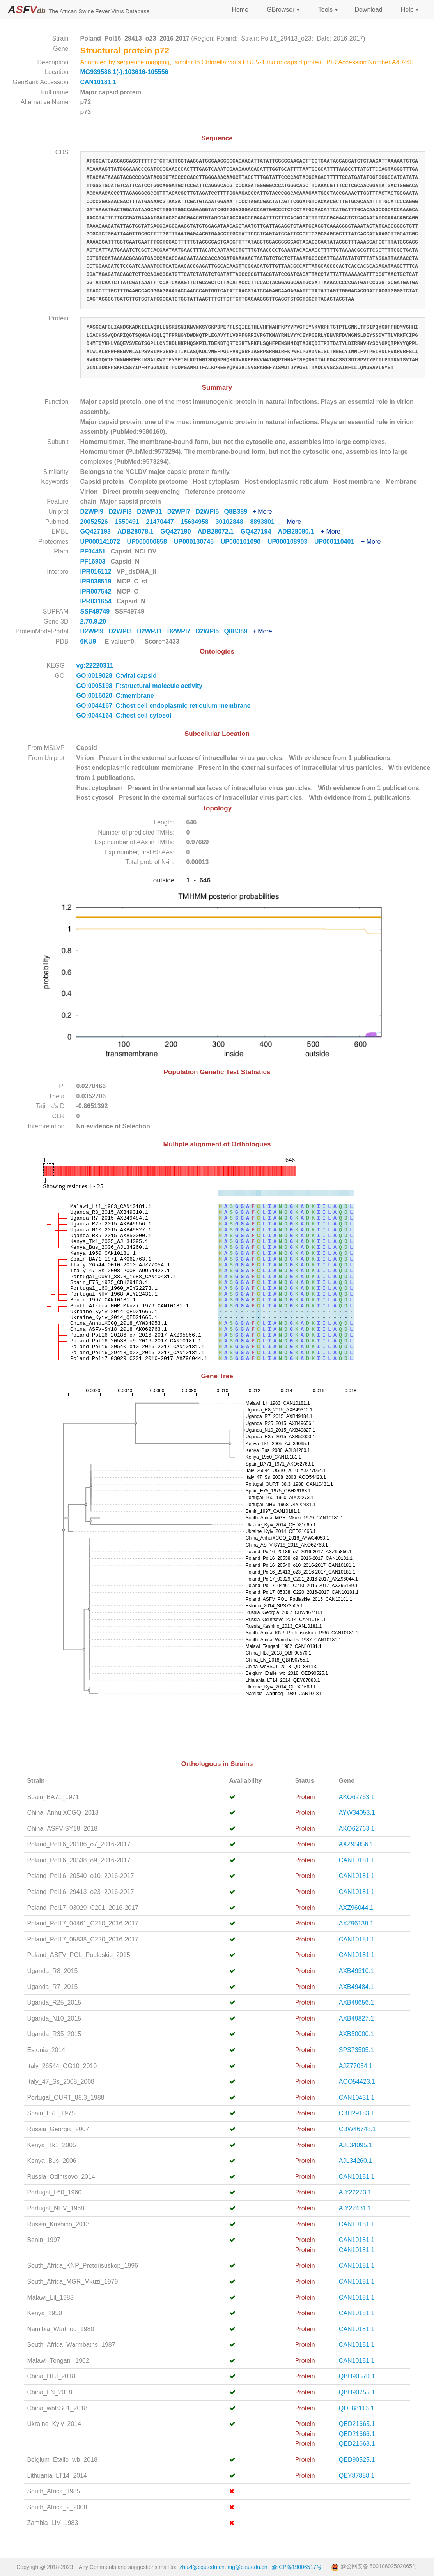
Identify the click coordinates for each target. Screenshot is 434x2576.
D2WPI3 (122, 511)
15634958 (198, 521)
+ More (262, 511)
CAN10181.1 (98, 82)
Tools (327, 9)
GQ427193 (98, 531)
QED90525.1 (357, 2459)
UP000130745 (197, 541)
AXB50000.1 (356, 2034)
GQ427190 (178, 531)
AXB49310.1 (356, 1971)
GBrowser (282, 9)
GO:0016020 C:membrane (115, 695)
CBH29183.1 (357, 2113)
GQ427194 (259, 531)
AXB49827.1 (356, 2018)
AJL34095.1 (355, 2145)
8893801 (265, 521)
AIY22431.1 (355, 2208)
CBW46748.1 (357, 2129)
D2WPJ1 (152, 511)
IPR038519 (96, 581)
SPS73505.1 (356, 2050)
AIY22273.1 (355, 2192)
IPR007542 (96, 591)
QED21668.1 (357, 2443)
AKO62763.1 (357, 1797)
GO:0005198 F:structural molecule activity (139, 685)
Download (368, 9)
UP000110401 (337, 541)
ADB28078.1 (138, 531)
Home (240, 9)
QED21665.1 (357, 2423)
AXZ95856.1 (356, 1844)
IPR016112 (96, 571)
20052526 (97, 521)
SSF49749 (96, 611)
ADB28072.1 (219, 531)
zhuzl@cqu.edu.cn (201, 2567)
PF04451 (93, 551)
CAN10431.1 (357, 2097)
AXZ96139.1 (356, 1923)
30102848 (232, 521)
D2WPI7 (181, 511)
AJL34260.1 (355, 2160)
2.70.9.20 (94, 621)
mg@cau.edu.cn (247, 2567)
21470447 (163, 521)
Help (408, 9)
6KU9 (88, 641)
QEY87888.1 (357, 2475)
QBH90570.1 (357, 2376)
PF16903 (93, 561)
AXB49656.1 (356, 2002)
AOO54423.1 (357, 2081)
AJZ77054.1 (355, 2066)
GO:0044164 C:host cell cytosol (124, 715)
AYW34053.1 (357, 1812)
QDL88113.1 (356, 2408)
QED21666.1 (357, 2434)
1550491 (130, 521)
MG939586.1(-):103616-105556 (124, 72)
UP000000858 (150, 541)
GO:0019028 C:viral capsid (116, 675)
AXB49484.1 (356, 1987)
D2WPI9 (94, 511)
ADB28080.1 (299, 531)
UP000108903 (290, 541)
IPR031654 (96, 601)
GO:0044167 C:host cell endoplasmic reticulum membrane (163, 705)
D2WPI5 (210, 511)
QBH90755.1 (357, 2392)
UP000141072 (103, 541)
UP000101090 (244, 541)
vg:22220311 (95, 665)
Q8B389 (238, 511)
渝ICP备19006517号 (297, 2567)
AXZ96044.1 (356, 1907)
